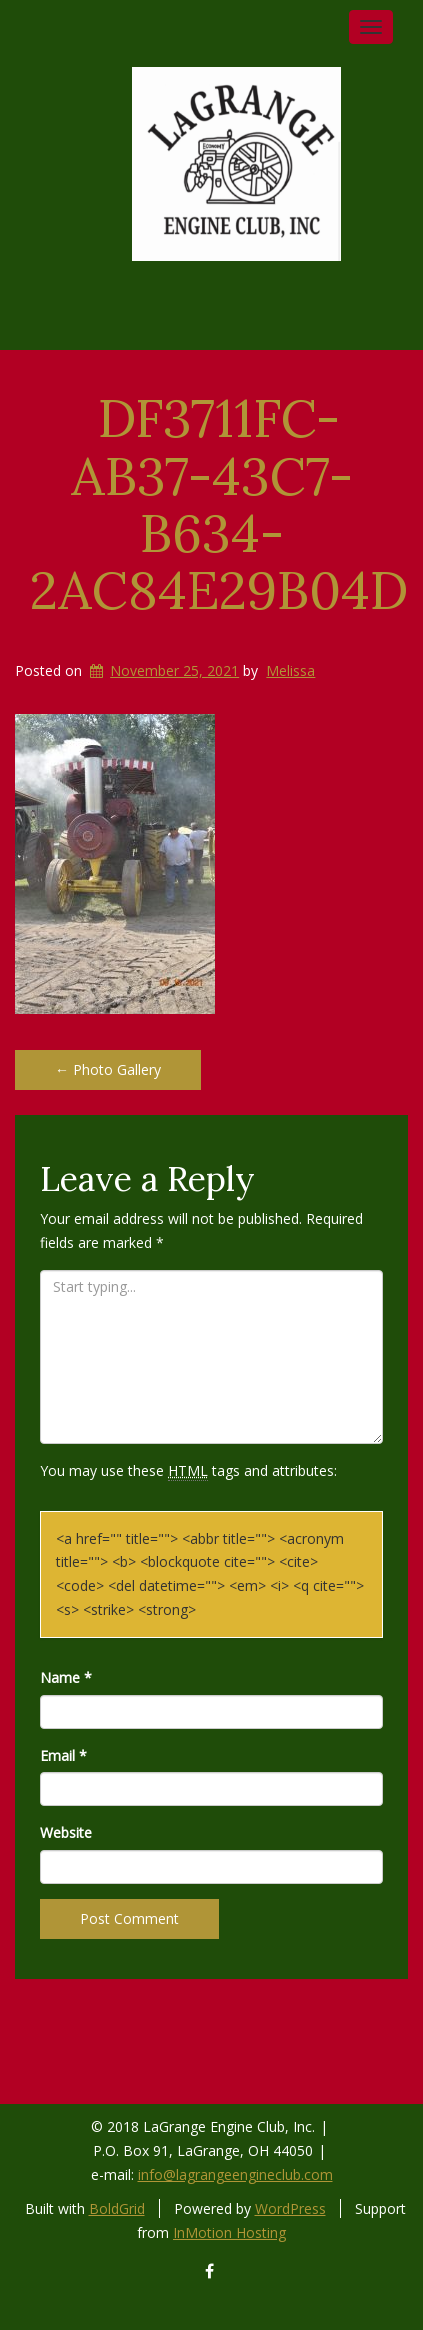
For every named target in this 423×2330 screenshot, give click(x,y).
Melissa (290, 670)
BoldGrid (117, 2208)
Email (63, 1755)
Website (66, 1832)
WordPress (290, 2208)
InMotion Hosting (229, 2232)
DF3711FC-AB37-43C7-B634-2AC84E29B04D (219, 504)
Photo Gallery (108, 1069)
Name (66, 1677)
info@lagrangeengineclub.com (235, 2174)
